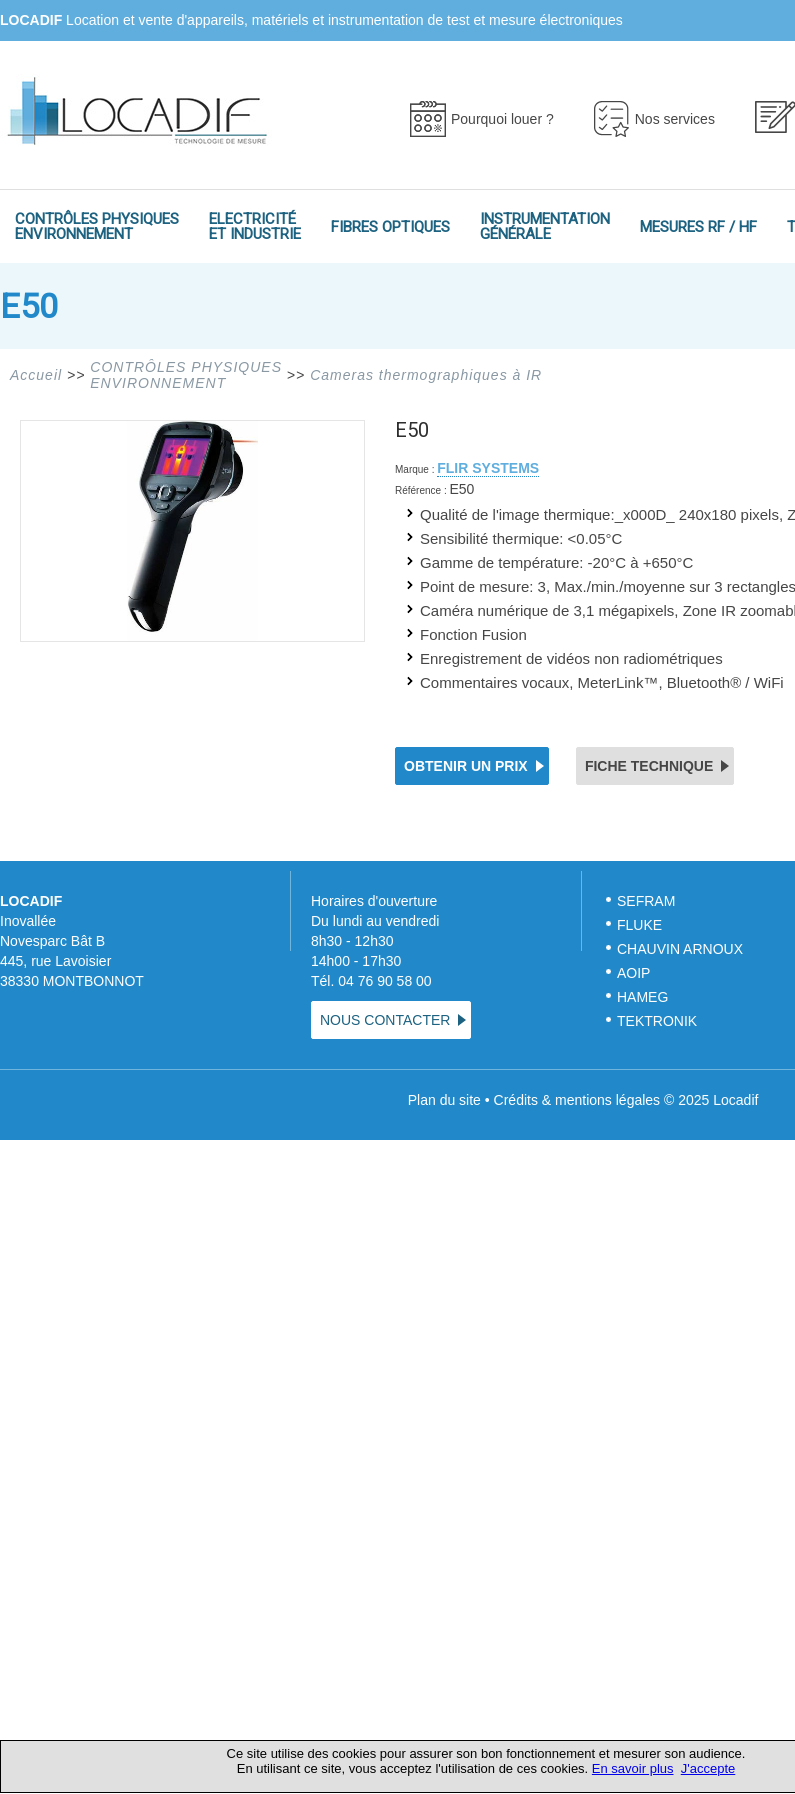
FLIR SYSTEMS (488, 468)
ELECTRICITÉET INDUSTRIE (255, 226)
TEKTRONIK (659, 1021)
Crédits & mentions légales (577, 1100)
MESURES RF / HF (698, 227)
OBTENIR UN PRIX (466, 766)
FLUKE (639, 925)
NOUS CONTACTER (385, 1020)
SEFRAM (646, 901)
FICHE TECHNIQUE (649, 766)
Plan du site (444, 1100)
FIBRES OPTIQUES (390, 227)
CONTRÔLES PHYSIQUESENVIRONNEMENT (97, 226)
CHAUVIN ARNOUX (680, 949)
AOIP (633, 973)
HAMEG (642, 997)
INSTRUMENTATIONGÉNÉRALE (545, 226)
